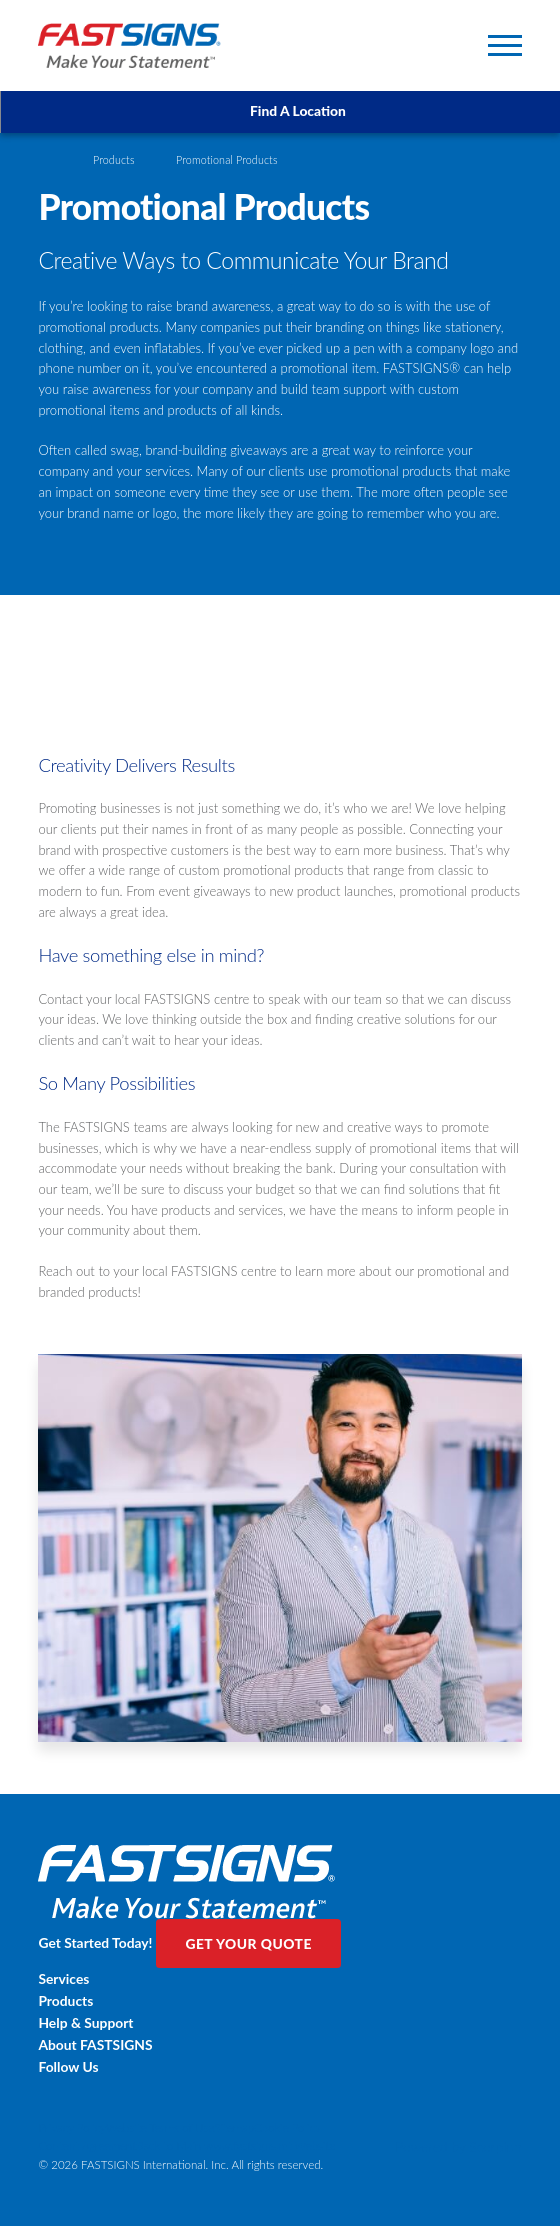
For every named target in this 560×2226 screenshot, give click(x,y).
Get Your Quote (248, 1943)
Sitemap (234, 2127)
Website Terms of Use (160, 2127)
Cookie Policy (287, 2127)
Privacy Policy (72, 2127)
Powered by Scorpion (458, 2146)
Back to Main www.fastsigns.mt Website (235, 2145)
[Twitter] (279, 2098)
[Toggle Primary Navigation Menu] (505, 45)
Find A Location (280, 110)
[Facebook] (279, 2085)
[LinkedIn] (279, 2112)
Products (114, 159)
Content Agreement (87, 2145)
